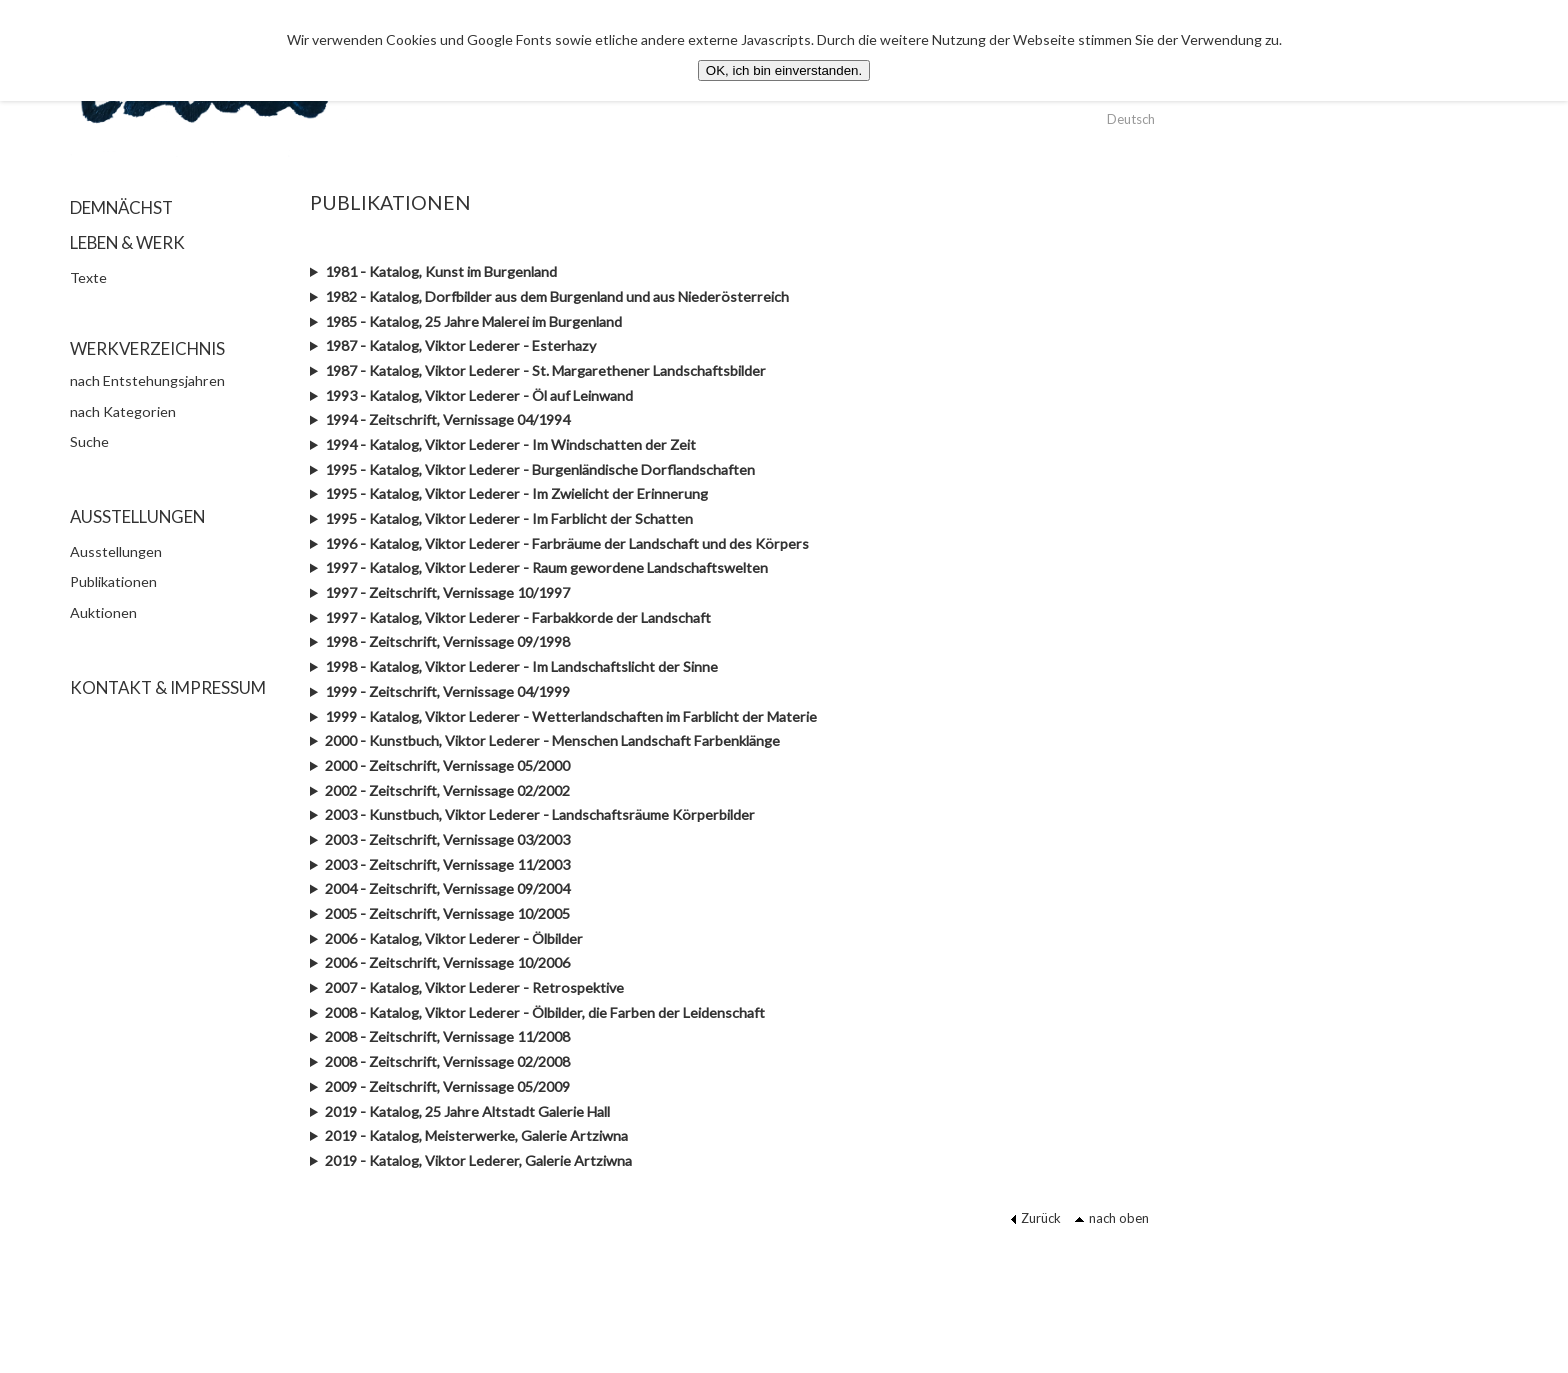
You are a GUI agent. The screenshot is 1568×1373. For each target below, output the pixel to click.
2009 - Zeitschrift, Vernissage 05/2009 (447, 1086)
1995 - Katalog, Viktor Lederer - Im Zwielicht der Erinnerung (516, 493)
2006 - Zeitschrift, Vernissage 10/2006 (447, 962)
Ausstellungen (116, 551)
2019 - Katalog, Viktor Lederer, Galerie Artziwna (478, 1160)
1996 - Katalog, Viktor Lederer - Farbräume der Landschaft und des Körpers (567, 543)
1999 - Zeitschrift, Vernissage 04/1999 (447, 691)
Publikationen (113, 581)
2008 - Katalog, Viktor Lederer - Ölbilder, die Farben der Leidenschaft (545, 1012)
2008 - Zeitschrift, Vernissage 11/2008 (447, 1036)
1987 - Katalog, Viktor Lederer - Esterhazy (460, 345)
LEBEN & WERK (127, 242)
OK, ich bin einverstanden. (784, 70)
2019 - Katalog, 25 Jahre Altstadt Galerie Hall (467, 1111)
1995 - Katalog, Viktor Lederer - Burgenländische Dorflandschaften (540, 469)
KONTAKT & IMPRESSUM (168, 687)
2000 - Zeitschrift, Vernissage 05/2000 (447, 765)
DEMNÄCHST (121, 207)
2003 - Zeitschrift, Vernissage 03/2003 (447, 839)
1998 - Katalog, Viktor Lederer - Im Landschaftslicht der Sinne (521, 666)
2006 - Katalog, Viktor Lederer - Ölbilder (454, 938)
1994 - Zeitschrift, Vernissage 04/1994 (447, 419)
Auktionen (103, 612)
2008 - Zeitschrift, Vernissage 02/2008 (447, 1061)
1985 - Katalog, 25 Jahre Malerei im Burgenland (473, 321)
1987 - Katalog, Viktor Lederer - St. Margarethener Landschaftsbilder (545, 370)
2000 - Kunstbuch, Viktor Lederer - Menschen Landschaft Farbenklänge (552, 740)
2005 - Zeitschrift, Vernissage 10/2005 (447, 913)
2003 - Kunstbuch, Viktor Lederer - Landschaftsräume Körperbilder (540, 814)
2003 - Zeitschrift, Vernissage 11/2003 (447, 864)
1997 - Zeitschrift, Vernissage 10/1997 (447, 592)
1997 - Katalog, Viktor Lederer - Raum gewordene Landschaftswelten (546, 567)
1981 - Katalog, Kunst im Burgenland (441, 271)
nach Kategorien (123, 411)
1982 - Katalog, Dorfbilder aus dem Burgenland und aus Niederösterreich (557, 296)
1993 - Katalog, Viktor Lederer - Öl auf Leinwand (479, 395)
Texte (88, 277)
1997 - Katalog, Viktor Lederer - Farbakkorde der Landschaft (518, 617)
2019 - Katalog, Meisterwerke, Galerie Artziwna (476, 1135)
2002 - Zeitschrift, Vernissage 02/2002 (447, 790)
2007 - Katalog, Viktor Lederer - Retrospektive (474, 987)
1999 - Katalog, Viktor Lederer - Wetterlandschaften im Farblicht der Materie (571, 716)
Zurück (1035, 1218)
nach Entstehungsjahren (147, 380)
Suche (89, 441)
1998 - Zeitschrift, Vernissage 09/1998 (447, 641)
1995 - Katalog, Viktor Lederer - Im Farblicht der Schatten (509, 518)
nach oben (1111, 1218)
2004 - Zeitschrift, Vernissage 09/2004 (447, 888)
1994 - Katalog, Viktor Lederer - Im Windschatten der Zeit (510, 444)
